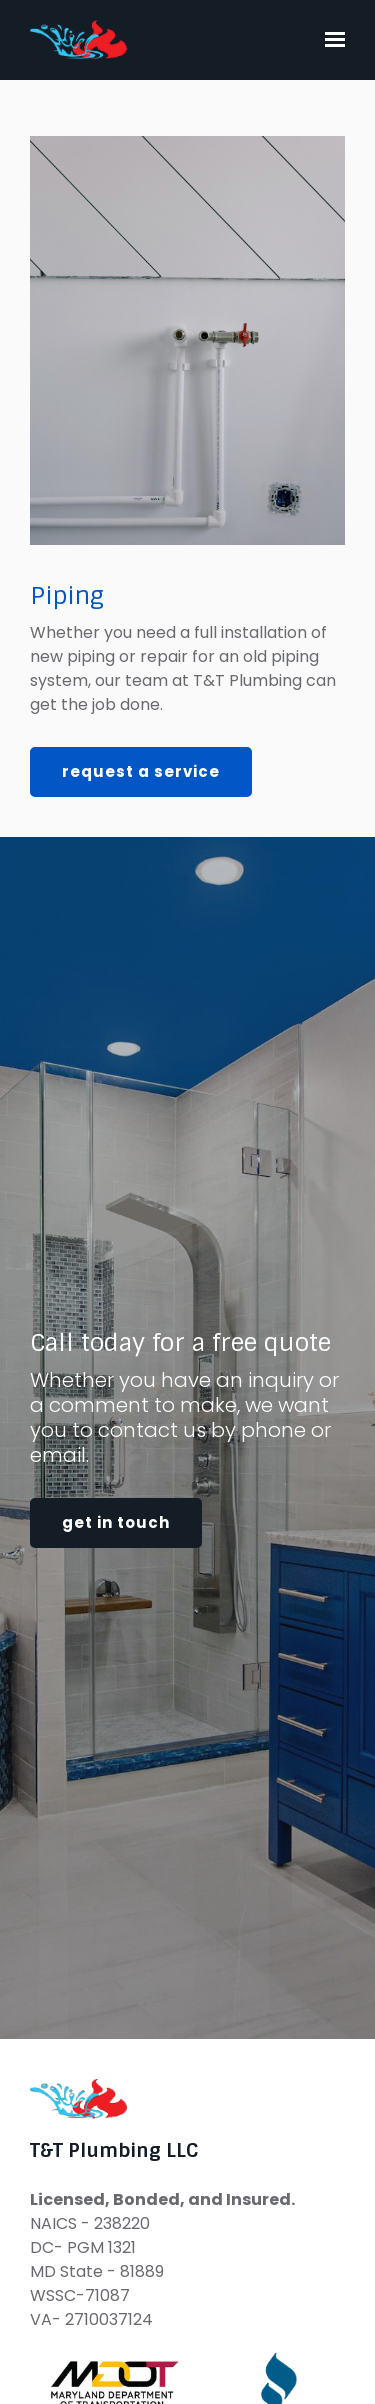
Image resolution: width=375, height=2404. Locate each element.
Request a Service (141, 771)
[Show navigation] (330, 40)
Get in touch (116, 1522)
